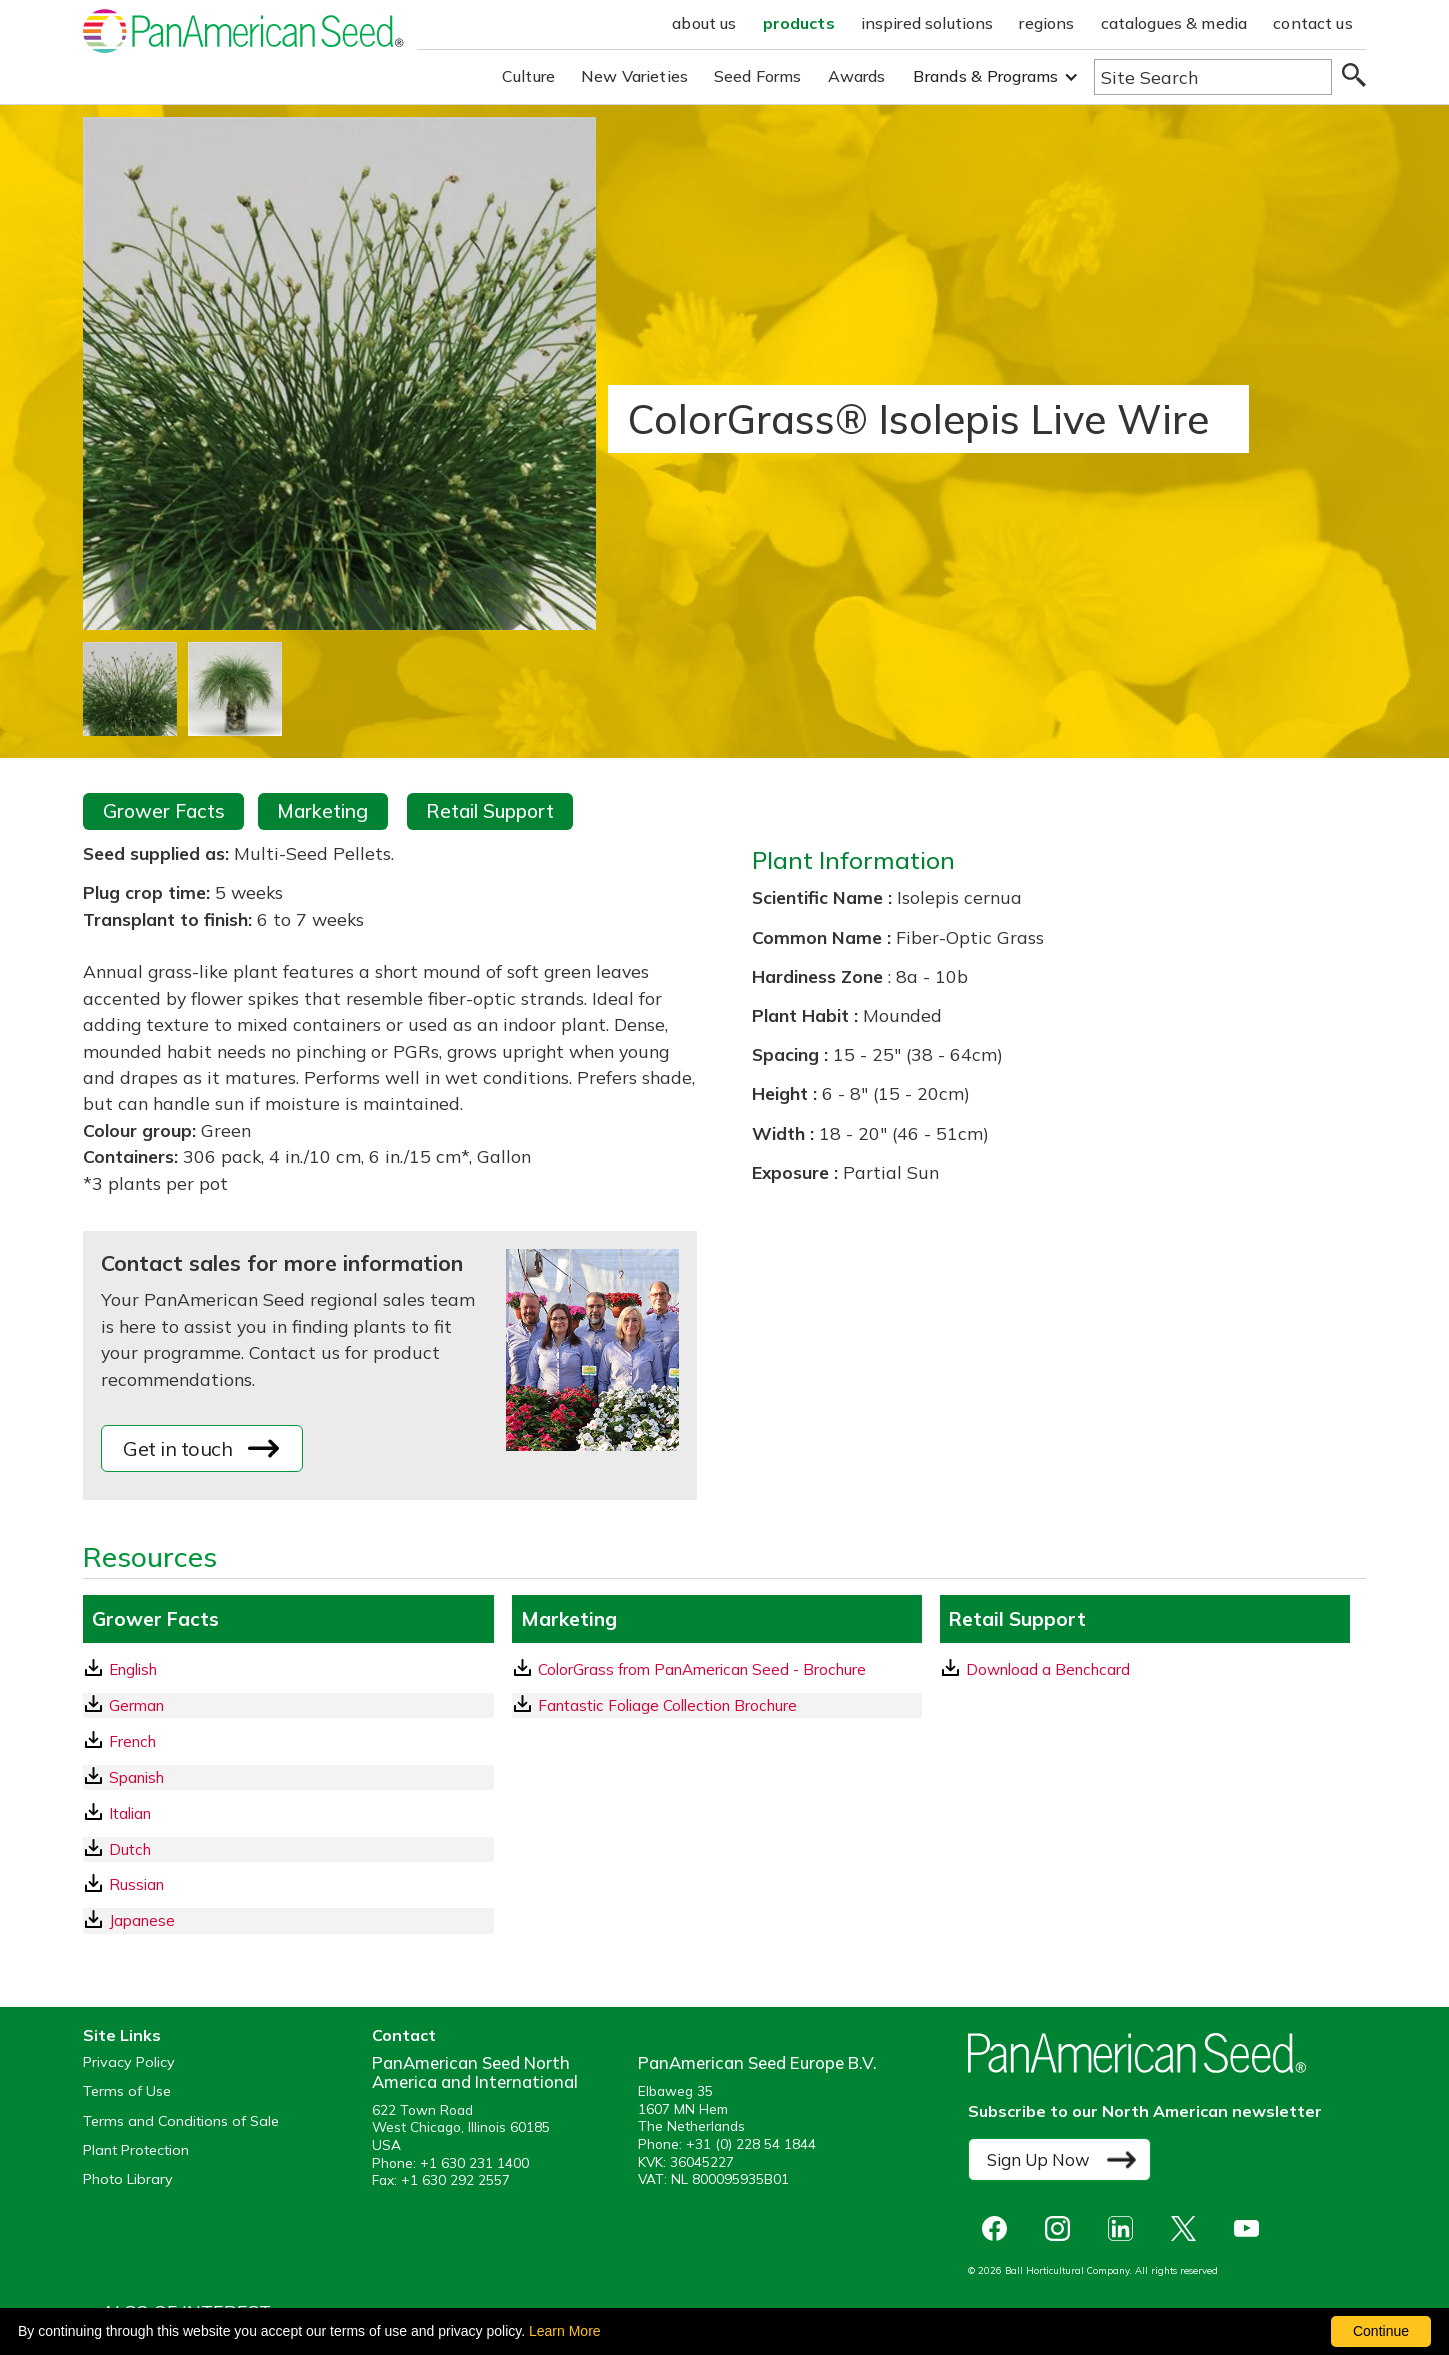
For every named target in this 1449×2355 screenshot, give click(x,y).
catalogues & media (1174, 23)
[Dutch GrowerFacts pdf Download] (288, 1849)
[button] (995, 76)
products (799, 23)
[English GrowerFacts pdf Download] (288, 1669)
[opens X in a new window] (1188, 2228)
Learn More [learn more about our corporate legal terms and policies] (565, 2331)
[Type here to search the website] (1213, 77)
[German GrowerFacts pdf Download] (288, 1705)
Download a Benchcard (1036, 1669)
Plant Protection (136, 2150)
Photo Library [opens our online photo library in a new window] (128, 2179)
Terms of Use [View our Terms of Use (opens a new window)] (127, 2091)
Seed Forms (758, 76)
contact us (1313, 23)
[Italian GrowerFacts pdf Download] (288, 1813)
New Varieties (634, 76)
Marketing (322, 811)
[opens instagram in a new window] (1062, 2228)
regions (1046, 23)
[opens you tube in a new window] (1251, 2228)
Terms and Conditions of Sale (181, 2121)
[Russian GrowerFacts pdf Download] (288, 1884)
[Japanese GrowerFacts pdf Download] (288, 1920)
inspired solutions (927, 23)
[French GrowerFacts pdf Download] (288, 1741)
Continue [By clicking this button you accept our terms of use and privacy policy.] (1381, 2331)
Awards (857, 76)
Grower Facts (164, 811)
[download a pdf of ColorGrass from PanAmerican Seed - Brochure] (717, 1669)
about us (704, 23)
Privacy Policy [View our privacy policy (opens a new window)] (129, 2062)
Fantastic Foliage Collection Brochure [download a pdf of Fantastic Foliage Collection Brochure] (655, 1705)
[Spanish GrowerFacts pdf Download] (288, 1777)
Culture (528, 76)
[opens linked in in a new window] (1125, 2228)
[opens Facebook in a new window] (999, 2228)
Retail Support (490, 811)
